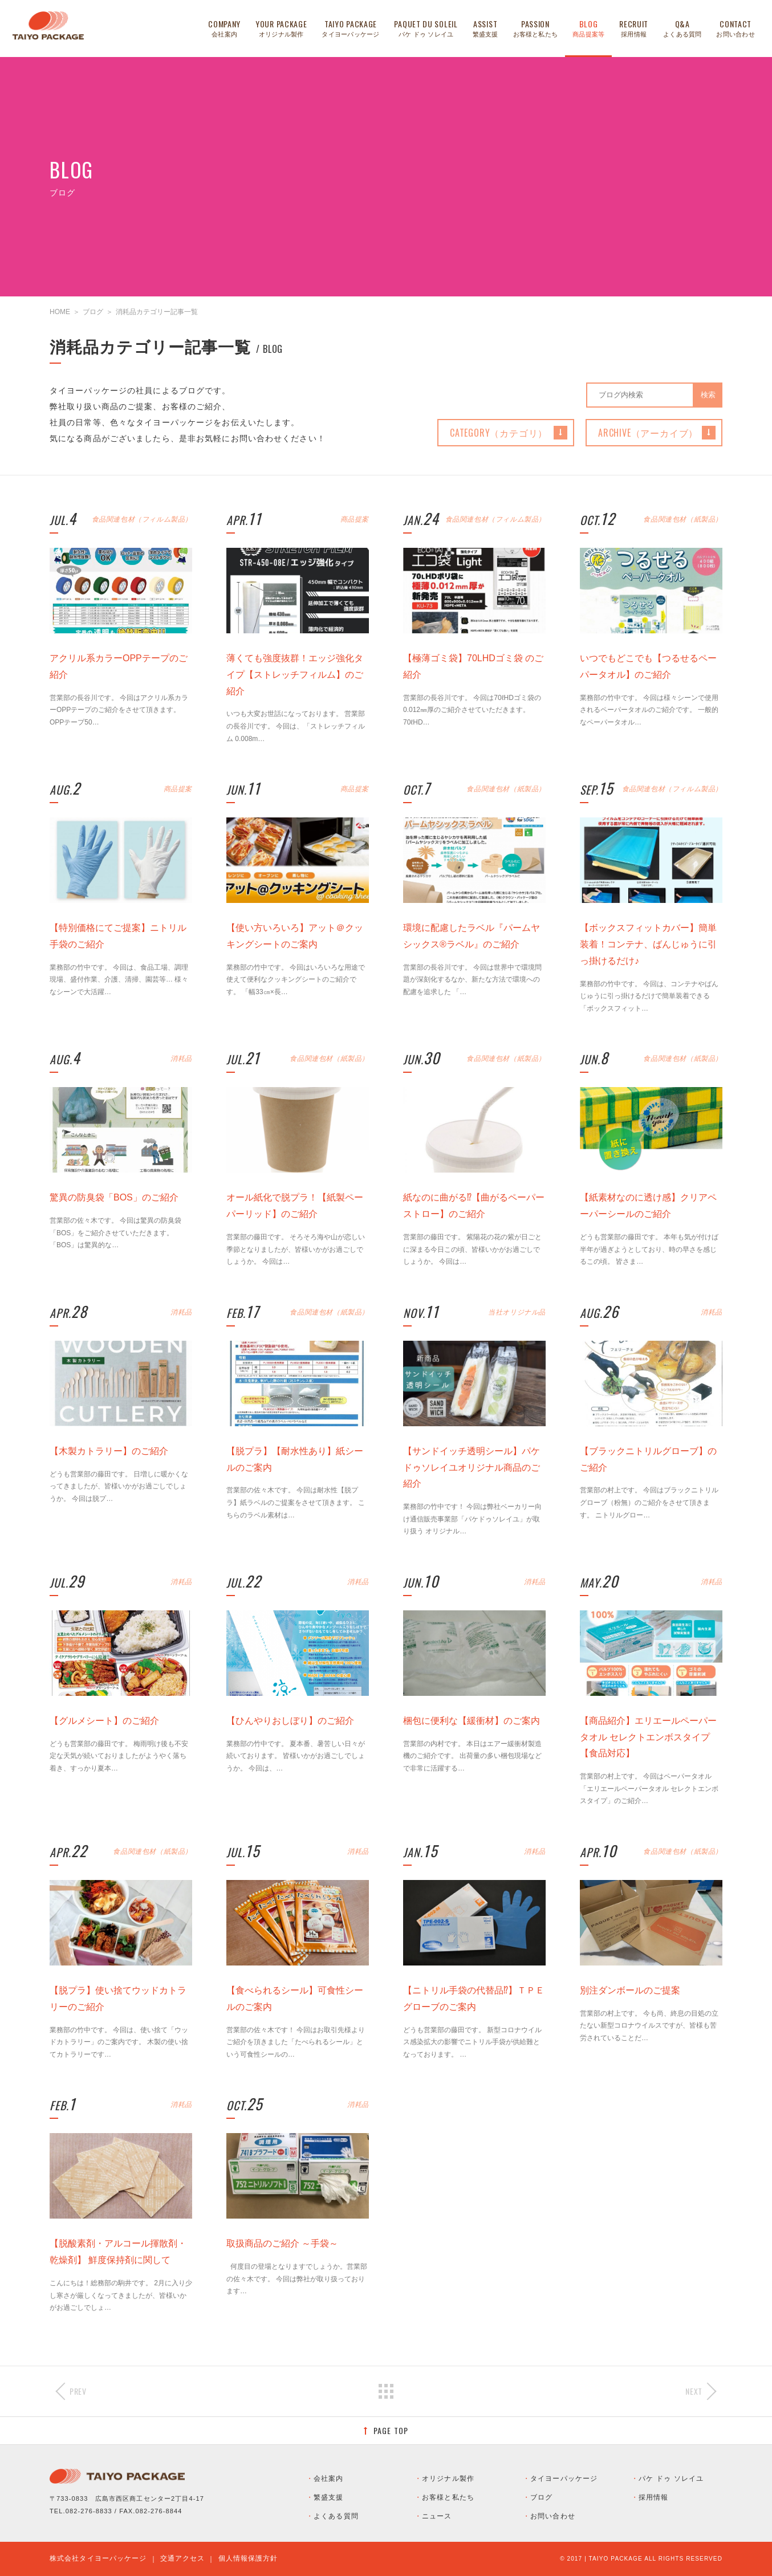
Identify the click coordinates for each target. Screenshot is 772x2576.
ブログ (93, 312)
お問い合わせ (552, 2516)
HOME (60, 312)
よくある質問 (336, 2516)
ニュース (437, 2516)
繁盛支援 (328, 2497)
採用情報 (653, 2497)
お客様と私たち (448, 2497)
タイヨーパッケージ (564, 2479)
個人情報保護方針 (248, 2558)
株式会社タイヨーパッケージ (98, 2558)
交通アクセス (182, 2558)
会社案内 (328, 2479)
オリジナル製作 (448, 2479)
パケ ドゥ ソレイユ (671, 2479)
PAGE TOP (390, 2430)
